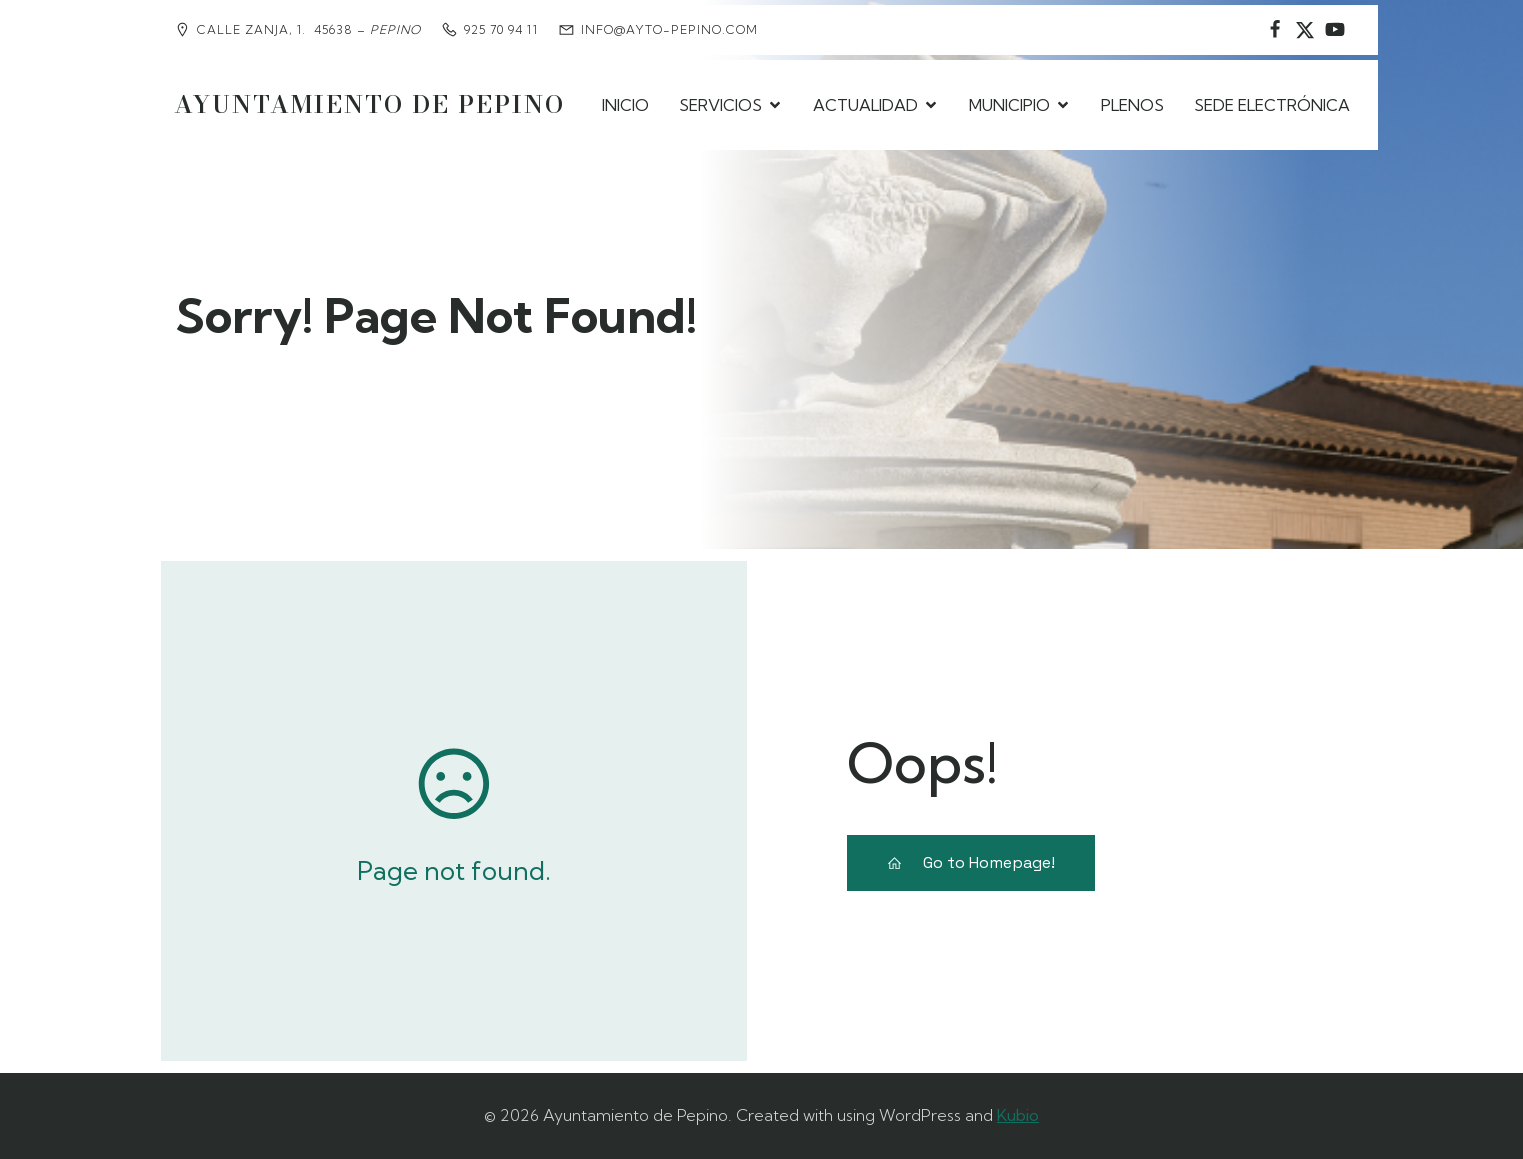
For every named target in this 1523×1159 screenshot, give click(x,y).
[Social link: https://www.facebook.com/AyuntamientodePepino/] (1275, 30)
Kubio (1018, 1115)
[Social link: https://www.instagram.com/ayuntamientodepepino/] (1305, 30)
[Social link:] (1335, 30)
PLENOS (1132, 105)
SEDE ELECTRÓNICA (1272, 105)
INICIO (625, 105)
